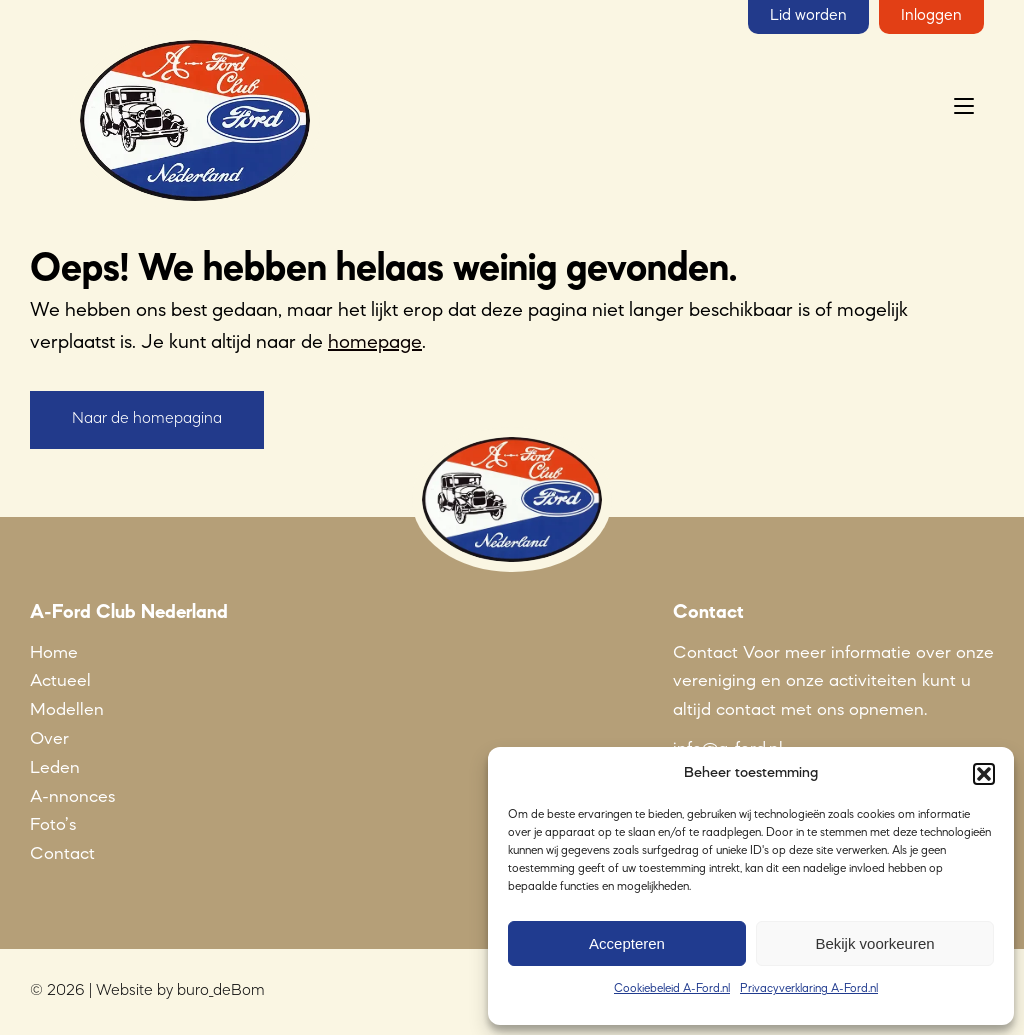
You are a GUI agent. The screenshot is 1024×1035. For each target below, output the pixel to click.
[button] (984, 774)
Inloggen (931, 16)
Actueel (60, 681)
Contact (62, 854)
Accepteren (627, 943)
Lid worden (808, 16)
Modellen (67, 710)
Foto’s (53, 825)
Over (49, 739)
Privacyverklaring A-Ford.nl (809, 989)
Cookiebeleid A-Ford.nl (672, 989)
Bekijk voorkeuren (874, 943)
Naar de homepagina (147, 419)
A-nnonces (72, 797)
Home (54, 653)
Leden (55, 768)
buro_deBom (221, 991)
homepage (375, 343)
